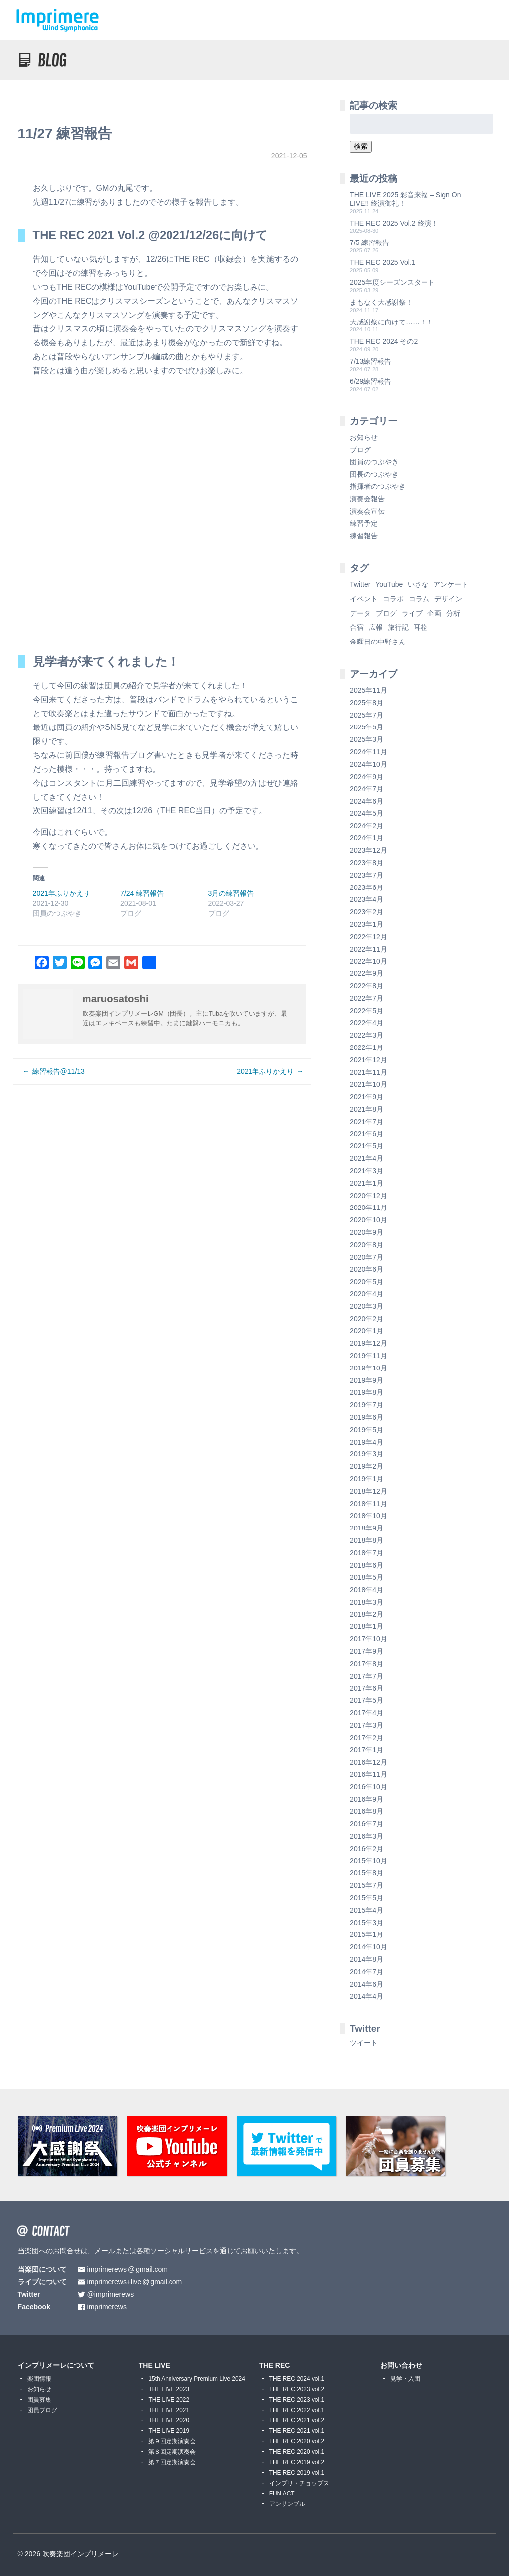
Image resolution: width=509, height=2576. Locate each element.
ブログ (360, 450)
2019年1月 (366, 1479)
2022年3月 (366, 1035)
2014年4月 (366, 1996)
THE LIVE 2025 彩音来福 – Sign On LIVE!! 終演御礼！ (405, 199)
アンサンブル (287, 2503)
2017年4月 (366, 1713)
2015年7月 (366, 1885)
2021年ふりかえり (61, 893)
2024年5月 (366, 813)
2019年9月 (366, 1380)
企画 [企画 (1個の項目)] (434, 613)
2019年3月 (366, 1454)
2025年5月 (366, 727)
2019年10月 (368, 1368)
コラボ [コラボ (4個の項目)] (393, 599)
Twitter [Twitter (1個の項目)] (360, 584)
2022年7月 (366, 998)
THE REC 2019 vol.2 (296, 2462)
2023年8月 (366, 863)
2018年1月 (366, 1626)
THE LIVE (154, 2365)
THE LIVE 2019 (168, 2430)
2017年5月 (366, 1700)
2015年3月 (366, 1923)
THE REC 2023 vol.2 (296, 2389)
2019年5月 (366, 1430)
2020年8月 (366, 1245)
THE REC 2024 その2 (384, 341)
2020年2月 (366, 1319)
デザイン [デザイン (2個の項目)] (448, 599)
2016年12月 (368, 1762)
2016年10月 (368, 1787)
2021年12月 (368, 1060)
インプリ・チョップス (299, 2483)
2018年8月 (366, 1540)
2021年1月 (366, 1183)
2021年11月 (368, 1072)
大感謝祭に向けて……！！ (391, 322)
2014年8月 (366, 1959)
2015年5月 (366, 1898)
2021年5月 (366, 1146)
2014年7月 (366, 1972)
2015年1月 (366, 1934)
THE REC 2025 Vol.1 (383, 262)
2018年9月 (366, 1528)
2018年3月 (366, 1602)
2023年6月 (366, 887)
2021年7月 (366, 1122)
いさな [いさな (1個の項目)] (418, 584)
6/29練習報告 (370, 381)
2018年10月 (368, 1516)
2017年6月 (366, 1688)
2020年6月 (366, 1269)
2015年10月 (368, 1861)
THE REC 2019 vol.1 (296, 2472)
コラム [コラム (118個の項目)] (419, 599)
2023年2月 (366, 912)
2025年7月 (366, 715)
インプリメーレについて (56, 2365)
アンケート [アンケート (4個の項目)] (450, 584)
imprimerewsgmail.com (127, 2269)
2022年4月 (366, 1023)
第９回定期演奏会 (172, 2441)
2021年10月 (368, 1084)
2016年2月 (366, 1848)
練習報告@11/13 (58, 1071)
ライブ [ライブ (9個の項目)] (412, 613)
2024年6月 (366, 801)
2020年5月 (366, 1282)
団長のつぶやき (374, 474)
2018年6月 (366, 1565)
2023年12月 (368, 850)
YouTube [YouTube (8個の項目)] (389, 584)
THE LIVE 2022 (168, 2399)
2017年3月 (366, 1725)
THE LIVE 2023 (168, 2389)
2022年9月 (366, 973)
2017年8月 (366, 1664)
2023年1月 (366, 924)
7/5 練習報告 (369, 242)
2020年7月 (366, 1257)
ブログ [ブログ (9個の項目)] (386, 613)
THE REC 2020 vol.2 (296, 2441)
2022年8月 (366, 986)
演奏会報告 (367, 499)
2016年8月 (366, 1811)
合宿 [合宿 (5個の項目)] (357, 627)
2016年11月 (368, 1774)
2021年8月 (366, 1109)
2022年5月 (366, 1011)
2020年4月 (366, 1294)
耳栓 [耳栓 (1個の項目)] (420, 627)
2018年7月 (366, 1553)
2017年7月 (366, 1676)
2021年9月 (366, 1097)
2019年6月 (366, 1417)
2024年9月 (366, 777)
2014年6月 (366, 1984)
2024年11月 (368, 752)
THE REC (274, 2365)
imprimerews (107, 2307)
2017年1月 (366, 1750)
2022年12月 (368, 937)
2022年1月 (366, 1047)
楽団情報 (39, 2378)
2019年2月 (366, 1466)
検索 (361, 146)
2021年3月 (366, 1171)
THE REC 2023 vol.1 (296, 2399)
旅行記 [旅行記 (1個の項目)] (398, 627)
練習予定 (364, 523)
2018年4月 (366, 1590)
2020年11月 (368, 1207)
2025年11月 (368, 690)
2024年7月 (366, 789)
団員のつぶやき (374, 462)
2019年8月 (366, 1392)
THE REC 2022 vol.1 (296, 2410)
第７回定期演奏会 (172, 2462)
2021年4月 (366, 1158)
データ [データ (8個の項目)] (360, 613)
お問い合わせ (401, 2365)
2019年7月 (366, 1405)
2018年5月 (366, 1577)
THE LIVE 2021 (168, 2410)
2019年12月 (368, 1343)
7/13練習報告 (370, 361)
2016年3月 (366, 1836)
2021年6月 (366, 1134)
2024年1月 (366, 838)
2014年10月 (368, 1947)
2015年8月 (366, 1873)
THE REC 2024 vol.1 (296, 2378)
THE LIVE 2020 (168, 2420)
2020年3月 (366, 1306)
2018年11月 (368, 1504)
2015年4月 (366, 1910)
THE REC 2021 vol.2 (296, 2420)
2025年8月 (366, 703)
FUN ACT (282, 2493)
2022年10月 (368, 961)
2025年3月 (366, 739)
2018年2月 (366, 1614)
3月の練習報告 (231, 893)
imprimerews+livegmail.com (134, 2282)
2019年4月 (366, 1442)
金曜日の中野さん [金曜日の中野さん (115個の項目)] (378, 641)
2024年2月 (366, 826)
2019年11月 (368, 1356)
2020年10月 (368, 1220)
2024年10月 (368, 764)
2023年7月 (366, 875)
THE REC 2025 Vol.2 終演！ (394, 223)
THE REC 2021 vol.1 (296, 2430)
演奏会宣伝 (367, 511)
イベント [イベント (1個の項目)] (364, 599)
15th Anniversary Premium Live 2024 (196, 2378)
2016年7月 (366, 1824)
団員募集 (39, 2399)
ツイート (364, 2043)
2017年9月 (366, 1651)
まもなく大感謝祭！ (381, 302)
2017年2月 (366, 1738)
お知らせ (364, 437)
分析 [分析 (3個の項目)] (453, 613)
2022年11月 (368, 949)
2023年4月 (366, 899)
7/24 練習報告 (142, 893)
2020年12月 (368, 1196)
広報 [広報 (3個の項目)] (376, 627)
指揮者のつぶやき (378, 486)
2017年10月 (368, 1639)
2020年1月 (366, 1331)
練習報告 (364, 536)
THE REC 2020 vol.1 (296, 2451)
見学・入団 (405, 2378)
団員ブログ (42, 2410)
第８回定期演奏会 (172, 2451)
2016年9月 (366, 1799)
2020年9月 (366, 1232)
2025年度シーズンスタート (392, 282)
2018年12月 (368, 1491)
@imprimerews (110, 2294)
